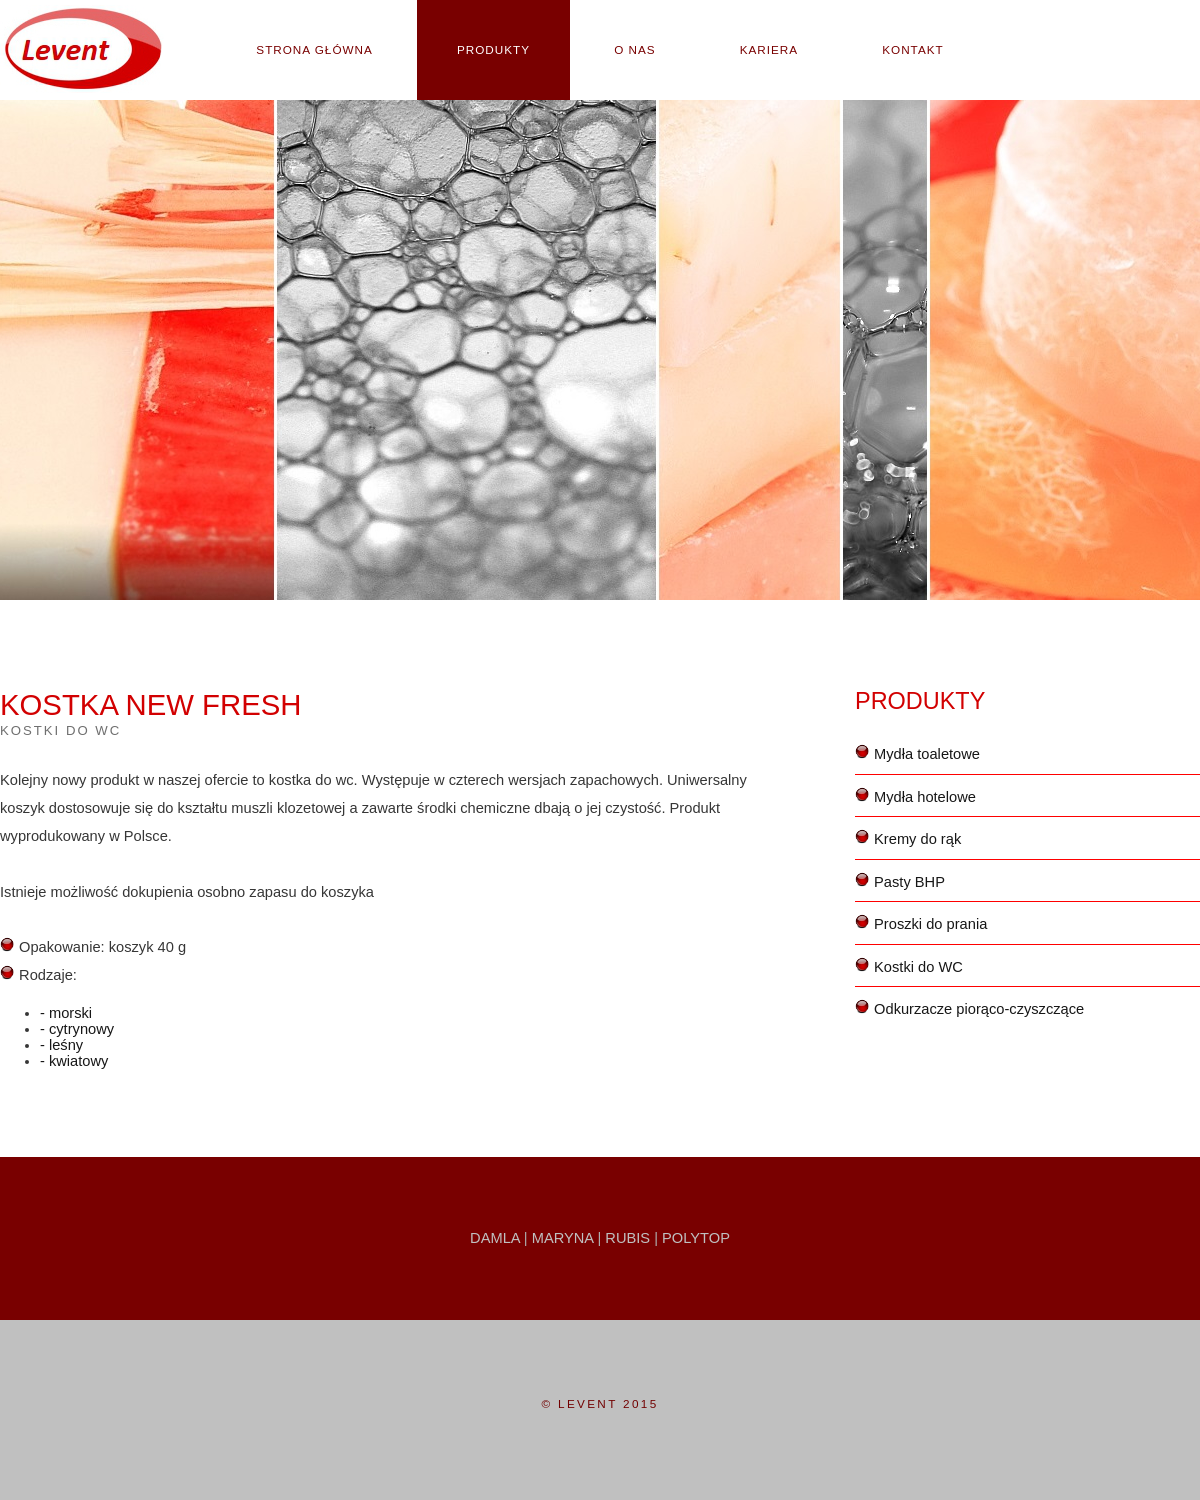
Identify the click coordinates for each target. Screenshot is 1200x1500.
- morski (66, 1013)
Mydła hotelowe (925, 797)
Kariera (769, 49)
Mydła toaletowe (927, 754)
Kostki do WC (918, 967)
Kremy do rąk (917, 839)
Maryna (563, 1238)
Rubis (627, 1238)
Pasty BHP (909, 882)
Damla (495, 1238)
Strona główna (314, 49)
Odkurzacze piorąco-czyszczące (979, 1009)
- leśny (61, 1045)
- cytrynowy (77, 1029)
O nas (634, 49)
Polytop (696, 1238)
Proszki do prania (930, 924)
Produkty (493, 49)
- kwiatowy (74, 1061)
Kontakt (912, 49)
